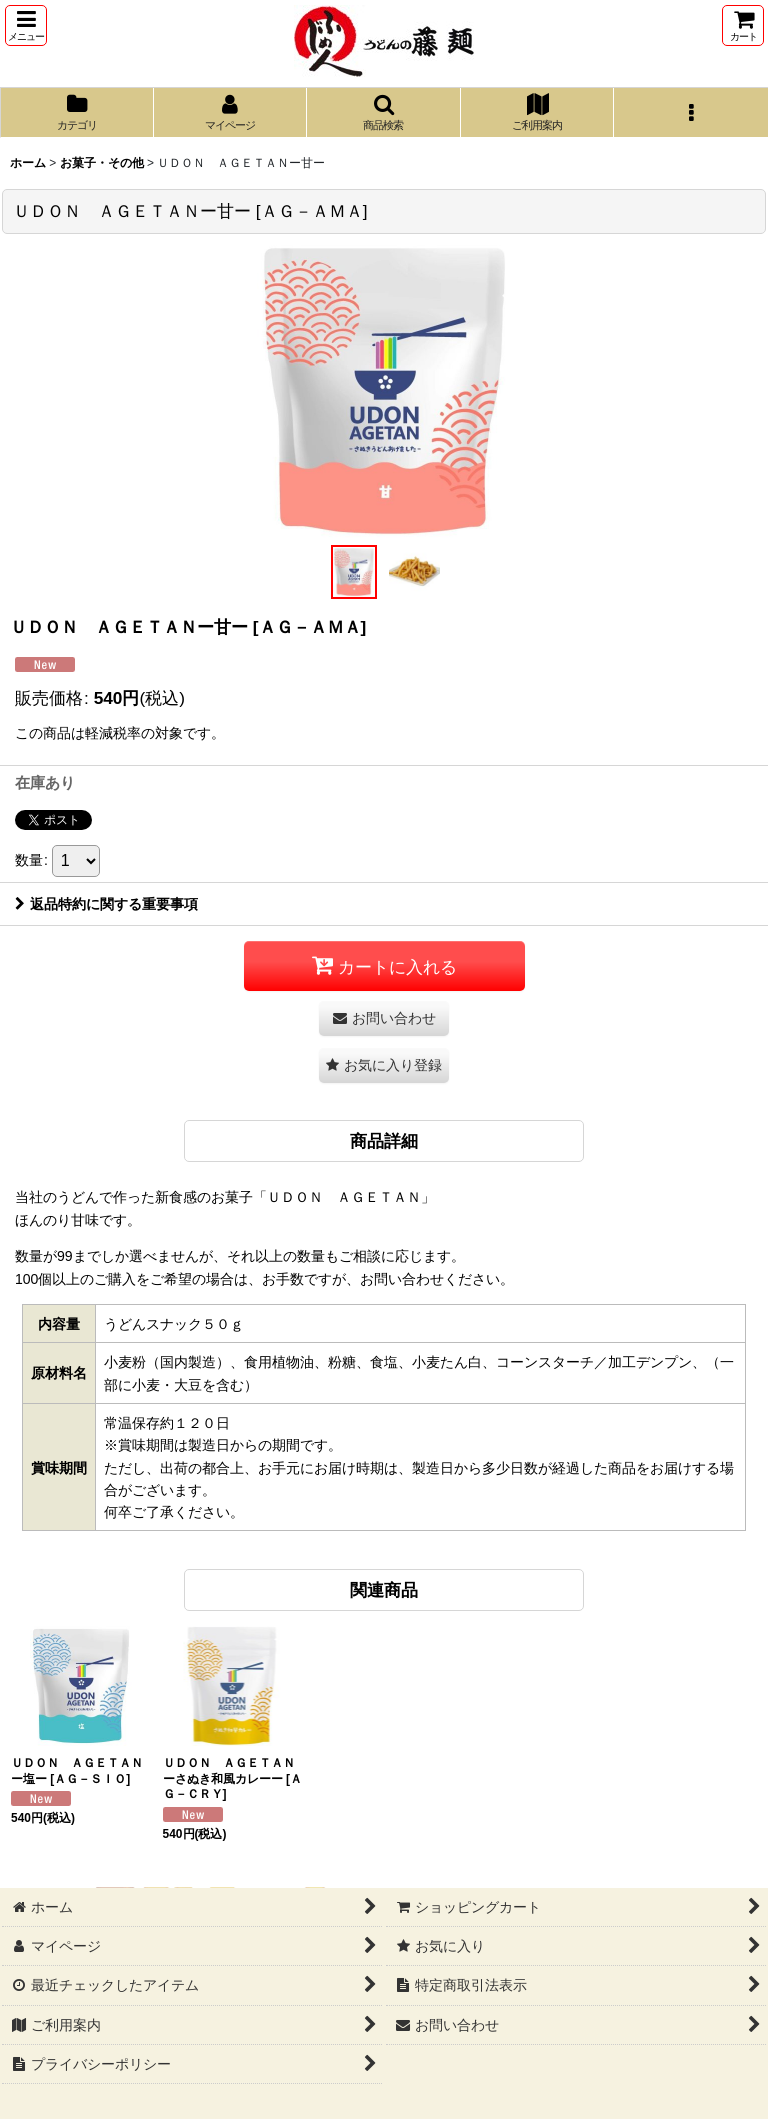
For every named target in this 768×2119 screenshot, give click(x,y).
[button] (26, 25)
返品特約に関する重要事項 (106, 904)
